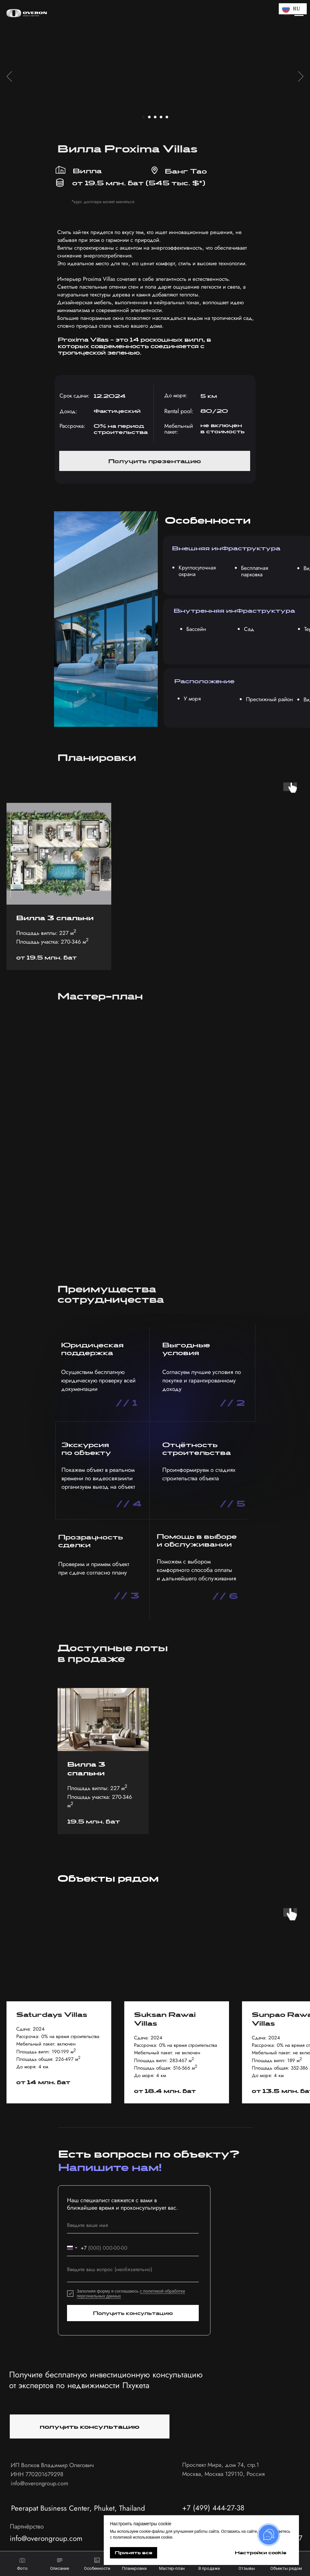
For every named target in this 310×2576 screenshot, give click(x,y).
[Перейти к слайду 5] (167, 117)
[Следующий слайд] (300, 76)
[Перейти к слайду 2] (149, 117)
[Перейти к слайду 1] (143, 117)
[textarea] (133, 2272)
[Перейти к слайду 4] (161, 117)
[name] (133, 2225)
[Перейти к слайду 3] (155, 117)
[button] (154, 461)
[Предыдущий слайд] (9, 76)
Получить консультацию (133, 2313)
